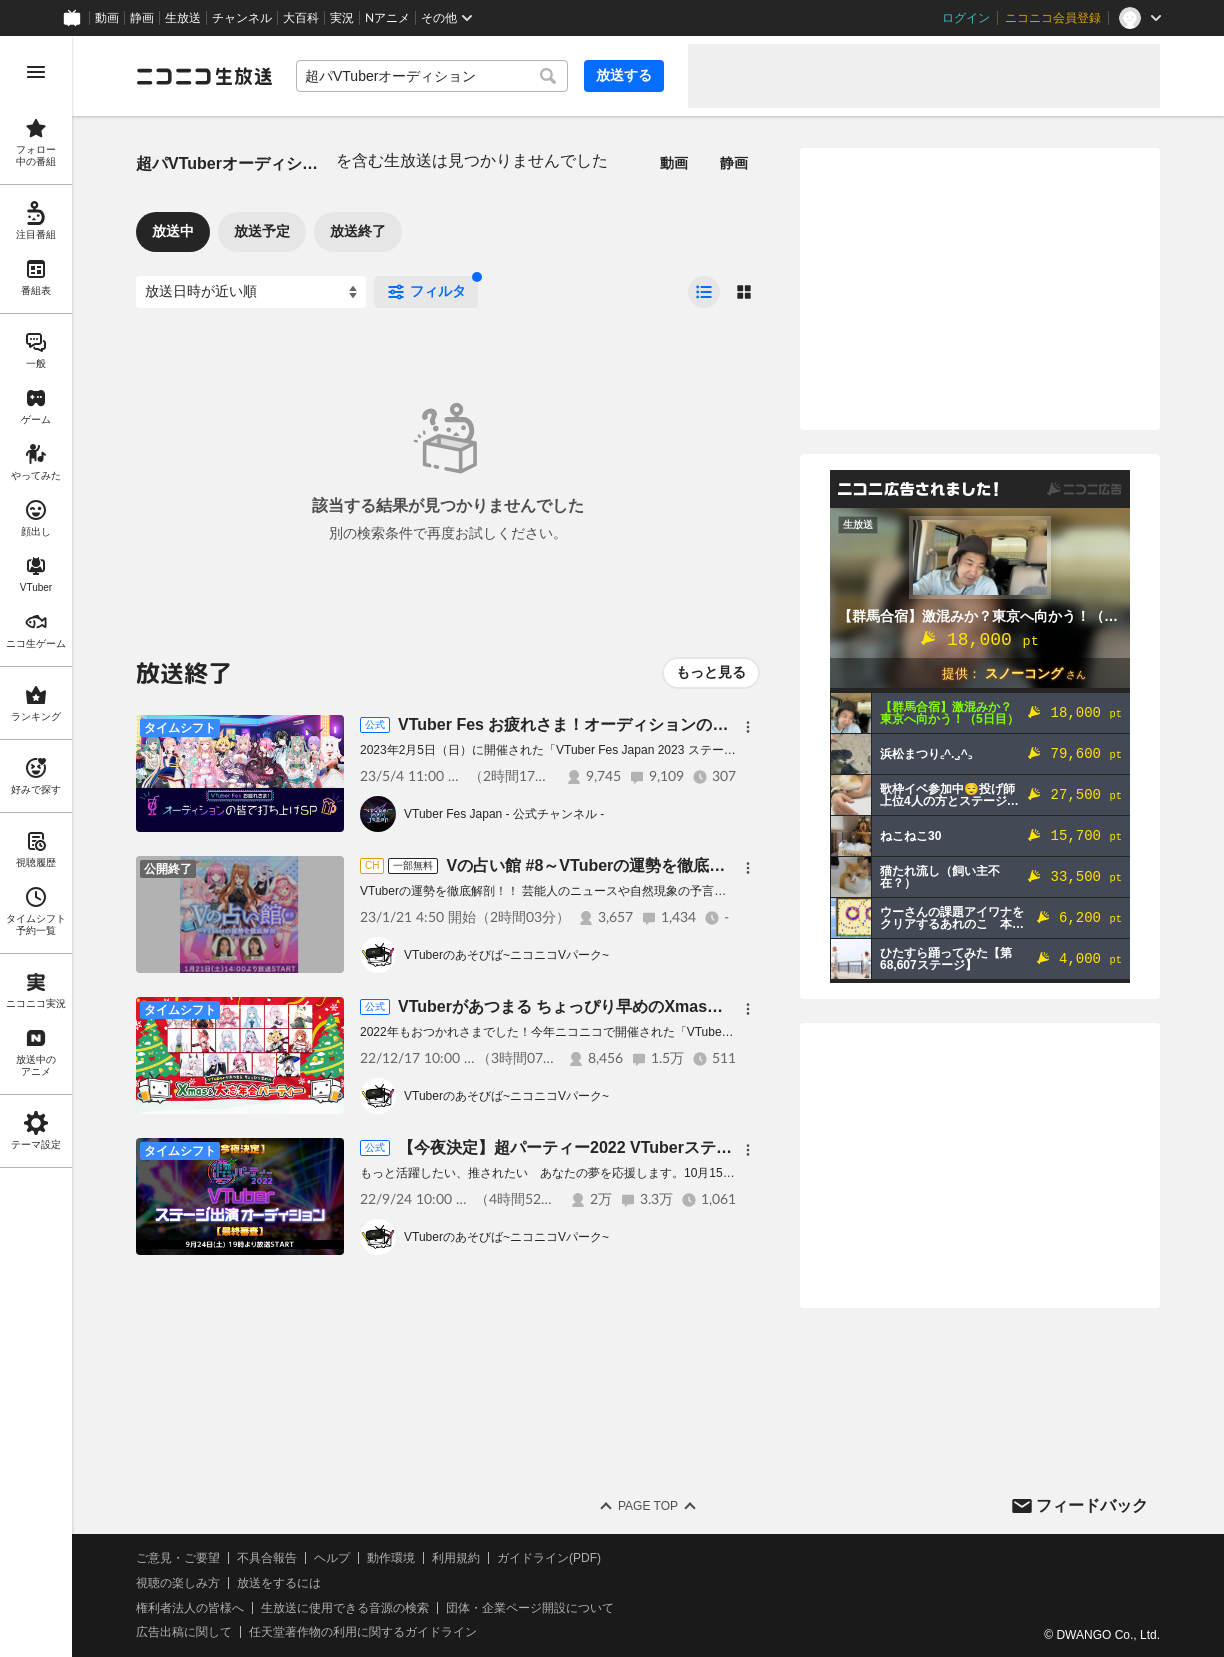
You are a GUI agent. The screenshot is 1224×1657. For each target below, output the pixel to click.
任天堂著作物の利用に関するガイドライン (363, 1632)
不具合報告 (267, 1558)
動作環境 (391, 1558)
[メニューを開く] (36, 72)
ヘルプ (332, 1558)
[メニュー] (748, 727)
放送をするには (279, 1583)
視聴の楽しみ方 (178, 1583)
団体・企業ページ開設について (530, 1608)
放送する (624, 75)
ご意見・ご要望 (178, 1558)
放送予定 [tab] (262, 231)
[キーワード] (432, 76)
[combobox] (432, 76)
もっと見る (711, 672)
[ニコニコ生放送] (204, 76)
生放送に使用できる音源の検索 (345, 1608)
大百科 (301, 18)
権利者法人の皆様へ (190, 1608)
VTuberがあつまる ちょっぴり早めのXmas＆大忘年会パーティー (632, 1006)
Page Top (648, 1506)
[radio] (704, 292)
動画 (107, 18)
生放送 (183, 18)
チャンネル (242, 18)
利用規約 (456, 1558)
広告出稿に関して (184, 1632)
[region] (36, 846)
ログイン (966, 18)
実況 (342, 18)
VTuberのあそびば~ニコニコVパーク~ (506, 955)
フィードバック (1092, 1505)
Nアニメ (387, 18)
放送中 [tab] (173, 231)
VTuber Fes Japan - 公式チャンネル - (504, 814)
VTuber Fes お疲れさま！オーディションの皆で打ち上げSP (614, 724)
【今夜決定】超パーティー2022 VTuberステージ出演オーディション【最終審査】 (693, 1147)
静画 (142, 18)
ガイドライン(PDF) (549, 1558)
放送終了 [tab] (358, 231)
